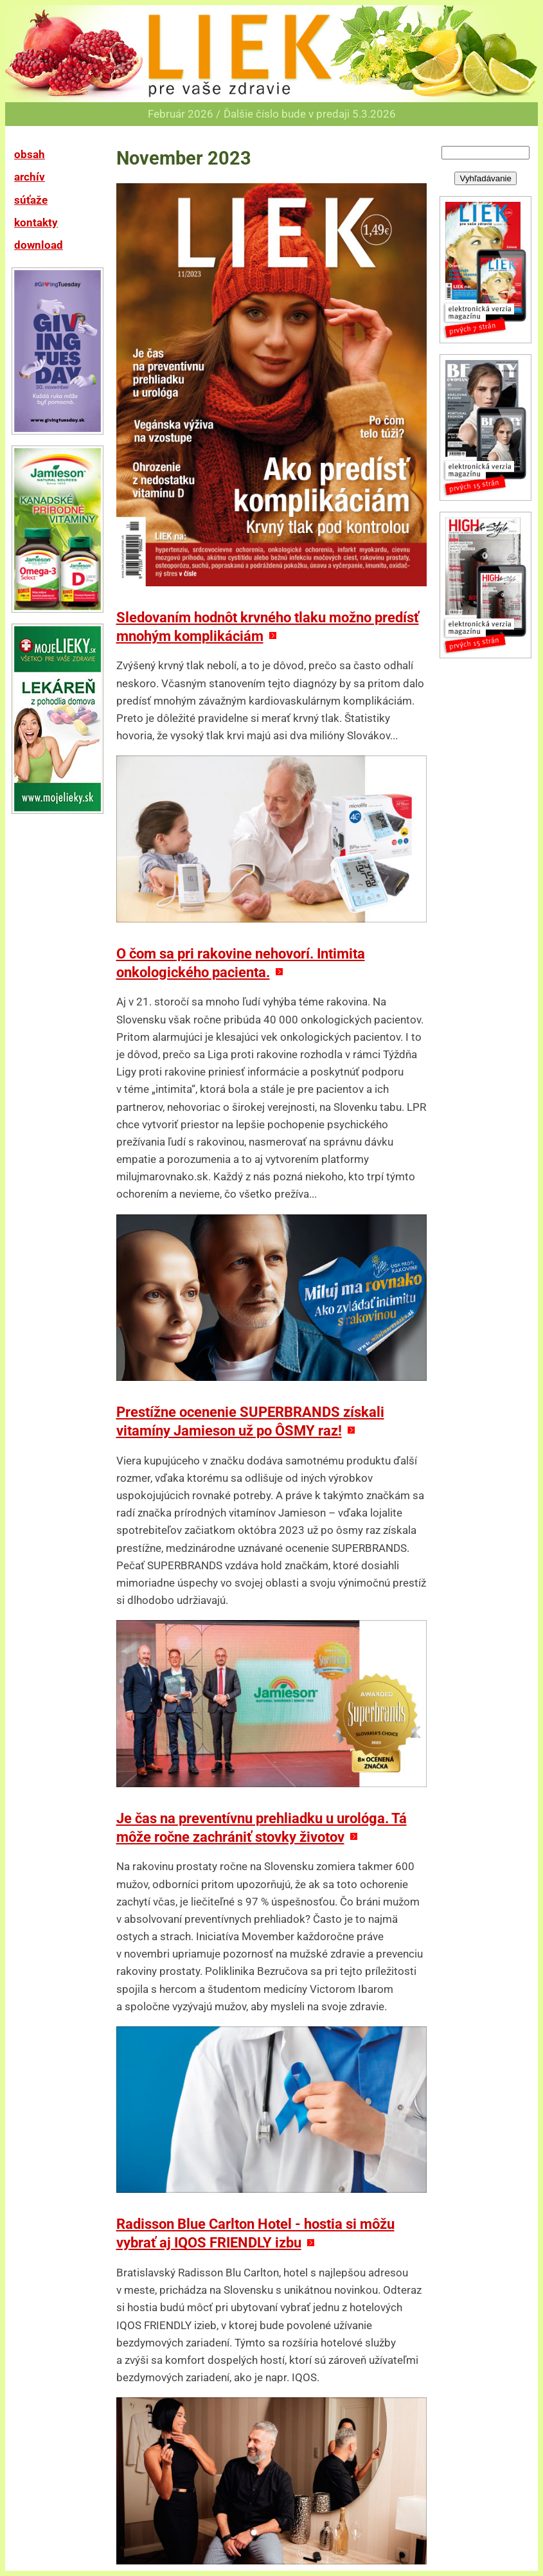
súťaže (31, 200)
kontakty (36, 222)
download (38, 245)
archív (29, 176)
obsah (29, 154)
